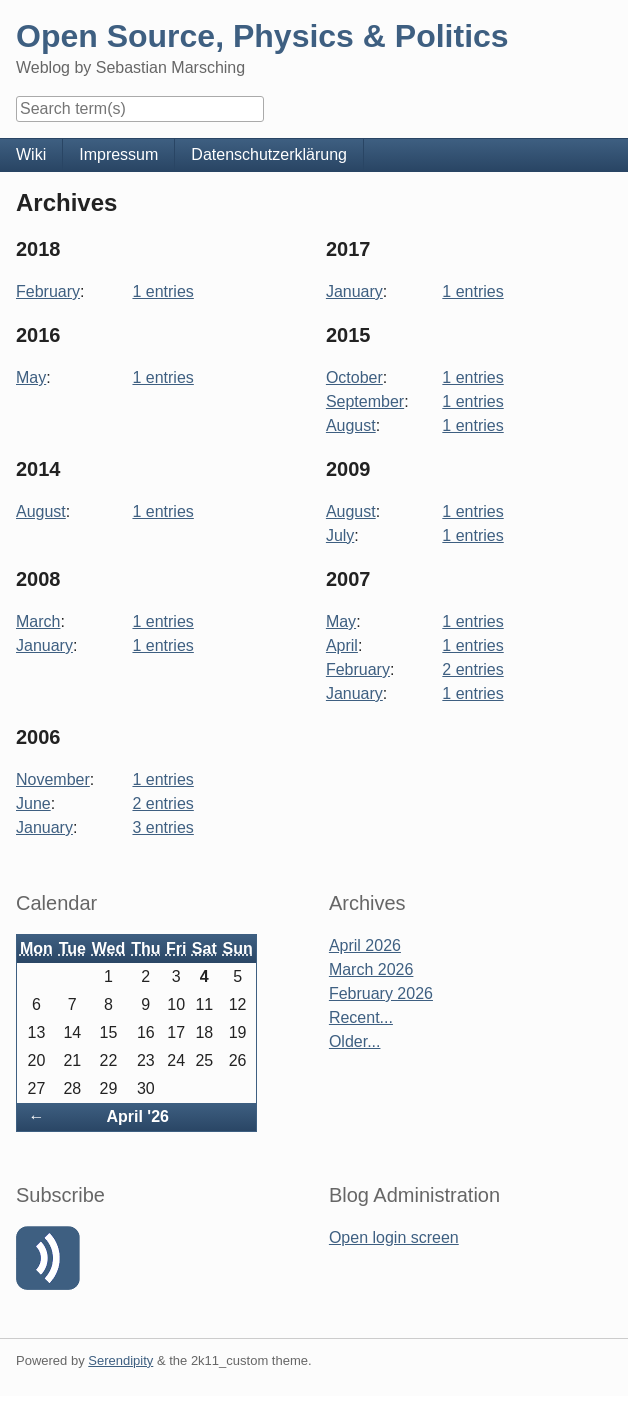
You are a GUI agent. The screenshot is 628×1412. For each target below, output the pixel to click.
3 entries (162, 827)
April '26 (137, 1116)
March (38, 621)
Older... (355, 1041)
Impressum (118, 154)
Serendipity (120, 1360)
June (33, 803)
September (365, 401)
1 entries (162, 291)
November (53, 779)
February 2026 (381, 993)
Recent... (361, 1017)
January (354, 291)
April (342, 645)
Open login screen (394, 1237)
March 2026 (371, 969)
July (340, 535)
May (31, 377)
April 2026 (365, 945)
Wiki (31, 154)
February (48, 291)
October (354, 377)
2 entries (472, 669)
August (351, 425)
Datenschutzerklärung (269, 154)
